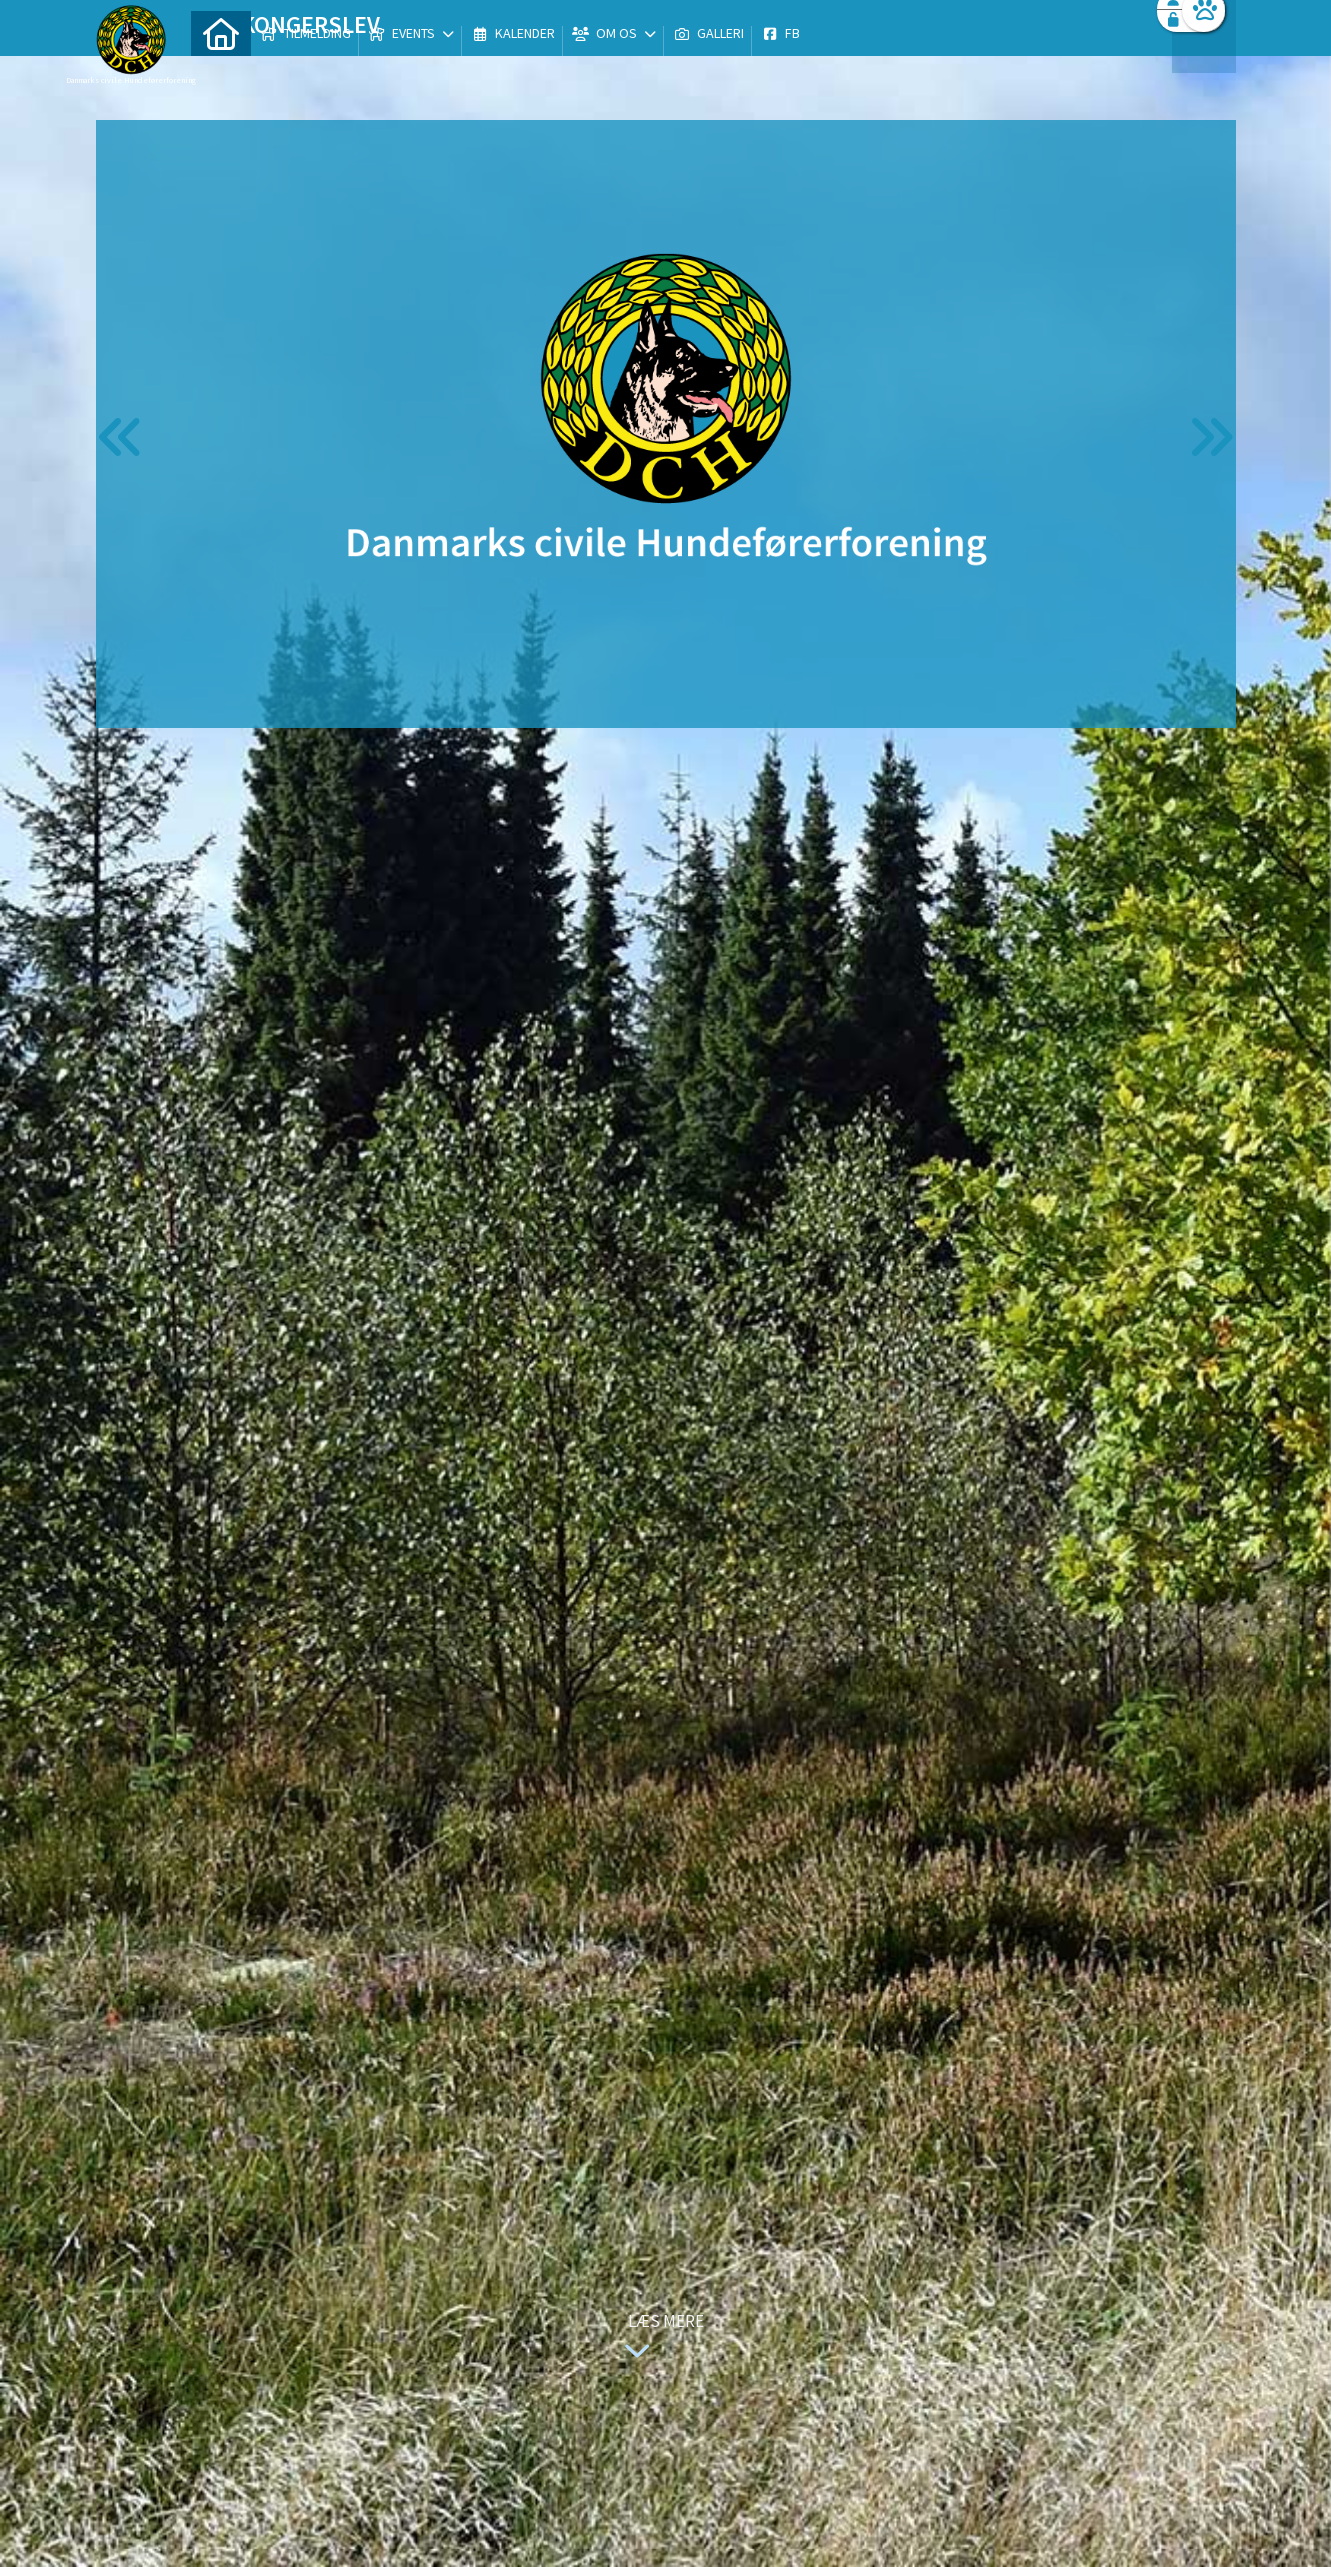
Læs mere (660, 2338)
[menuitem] (221, 67)
